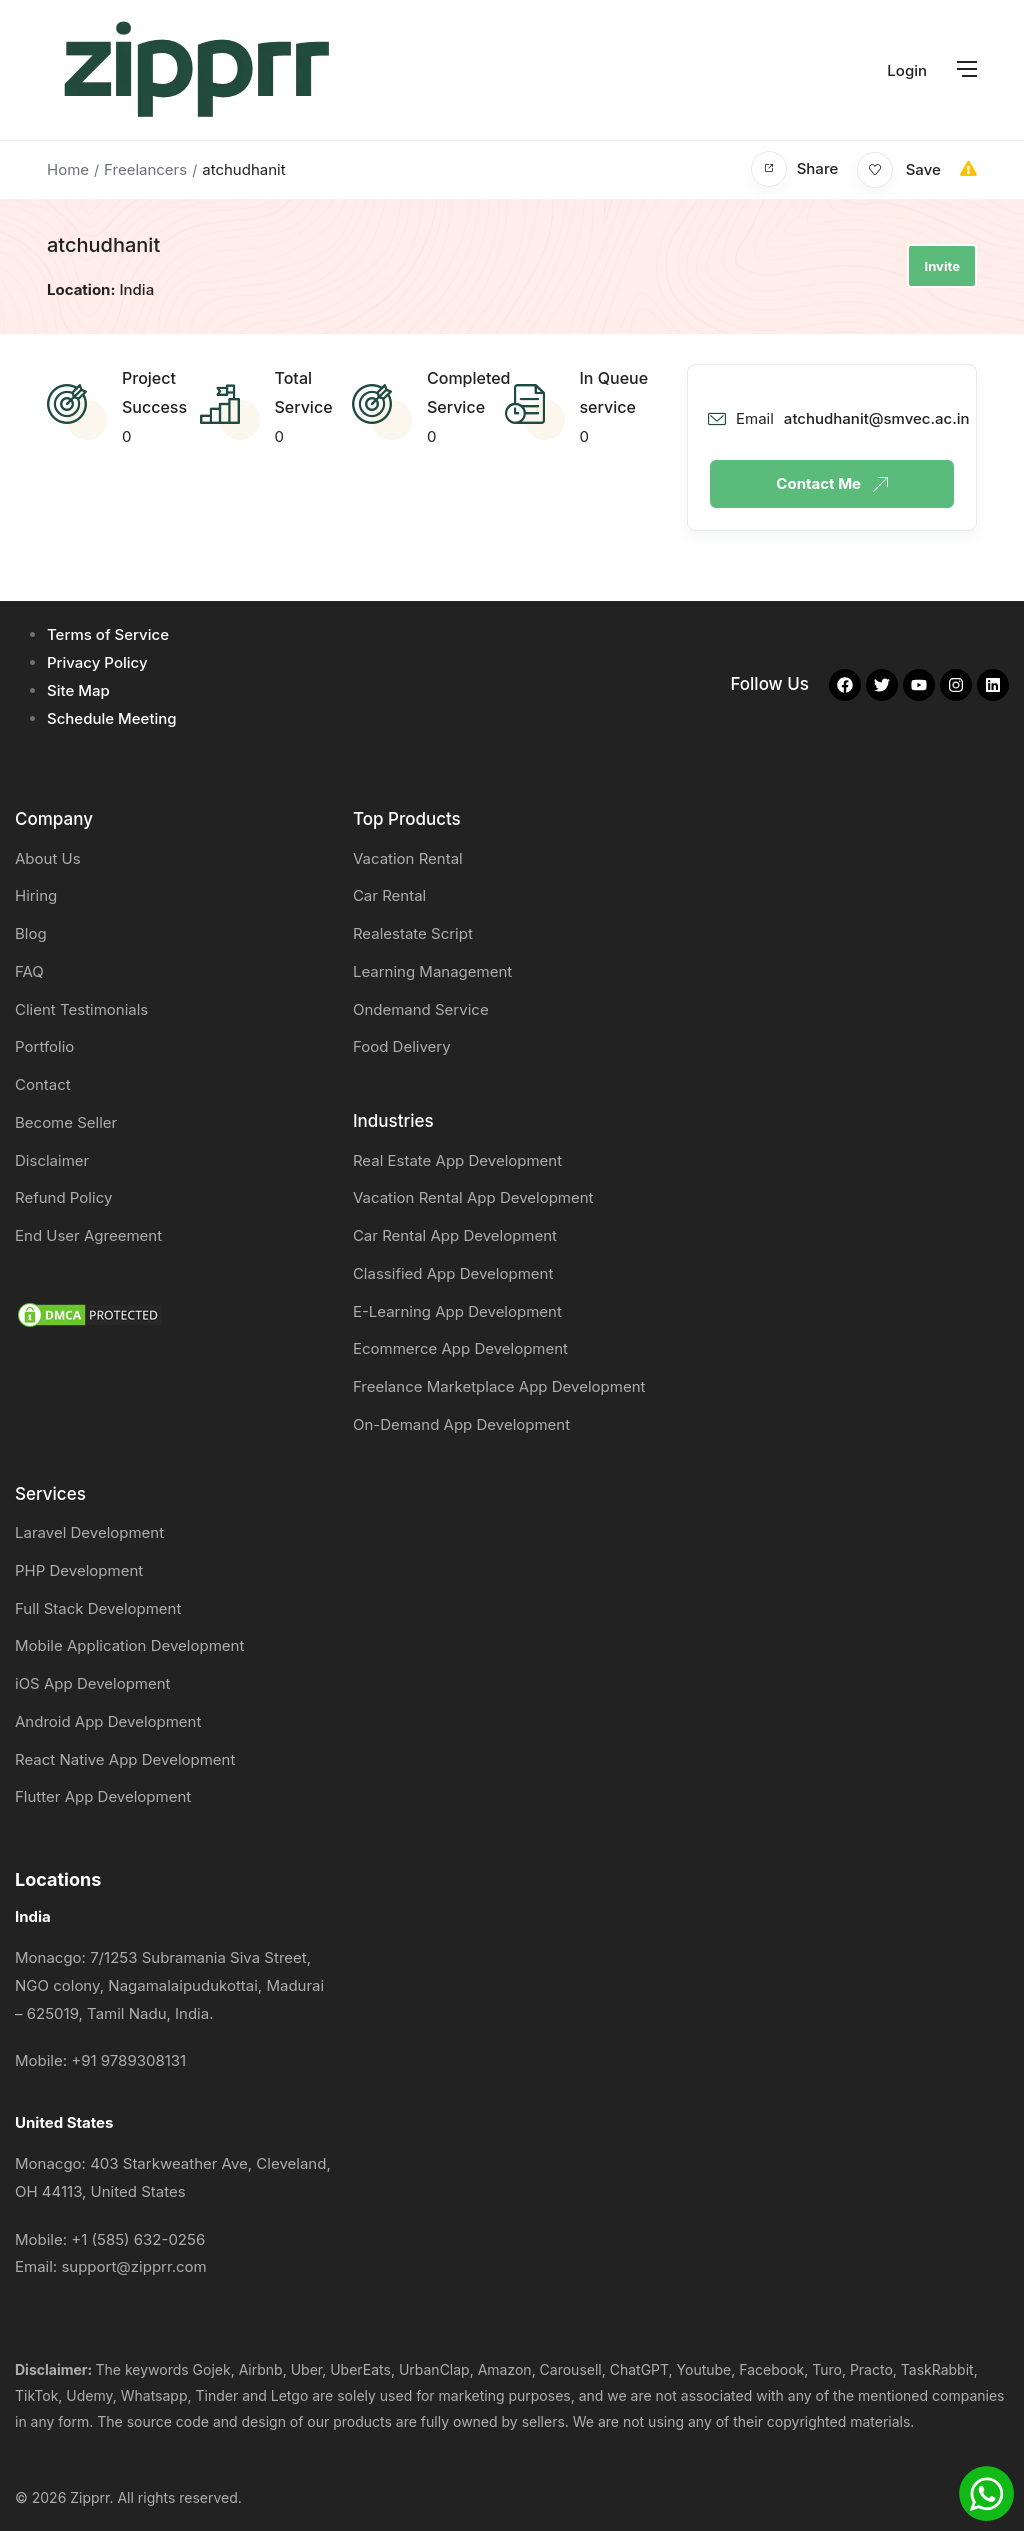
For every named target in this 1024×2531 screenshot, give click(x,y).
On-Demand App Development (461, 1424)
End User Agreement (88, 1235)
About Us (48, 858)
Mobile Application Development (129, 1645)
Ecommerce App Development (460, 1348)
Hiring (36, 895)
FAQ (29, 971)
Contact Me (831, 483)
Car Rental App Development (455, 1235)
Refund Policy (63, 1197)
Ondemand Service (421, 1009)
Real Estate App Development (457, 1160)
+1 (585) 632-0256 (138, 2239)
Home (68, 169)
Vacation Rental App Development (473, 1197)
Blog (31, 933)
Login (907, 70)
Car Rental (389, 895)
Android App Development (108, 1721)
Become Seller (66, 1122)
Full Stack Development (98, 1608)
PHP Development (79, 1570)
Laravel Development (89, 1532)
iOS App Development (93, 1683)
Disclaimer (52, 1160)
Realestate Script (413, 933)
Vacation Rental (408, 858)
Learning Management (432, 971)
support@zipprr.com (133, 2266)
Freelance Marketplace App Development (499, 1386)
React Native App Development (125, 1759)
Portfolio (44, 1046)
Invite (942, 266)
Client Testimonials (81, 1009)
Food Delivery (402, 1046)
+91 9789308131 (128, 2060)
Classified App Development (453, 1273)
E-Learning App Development (457, 1311)
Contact (43, 1084)
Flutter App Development (103, 1796)
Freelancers (145, 169)
